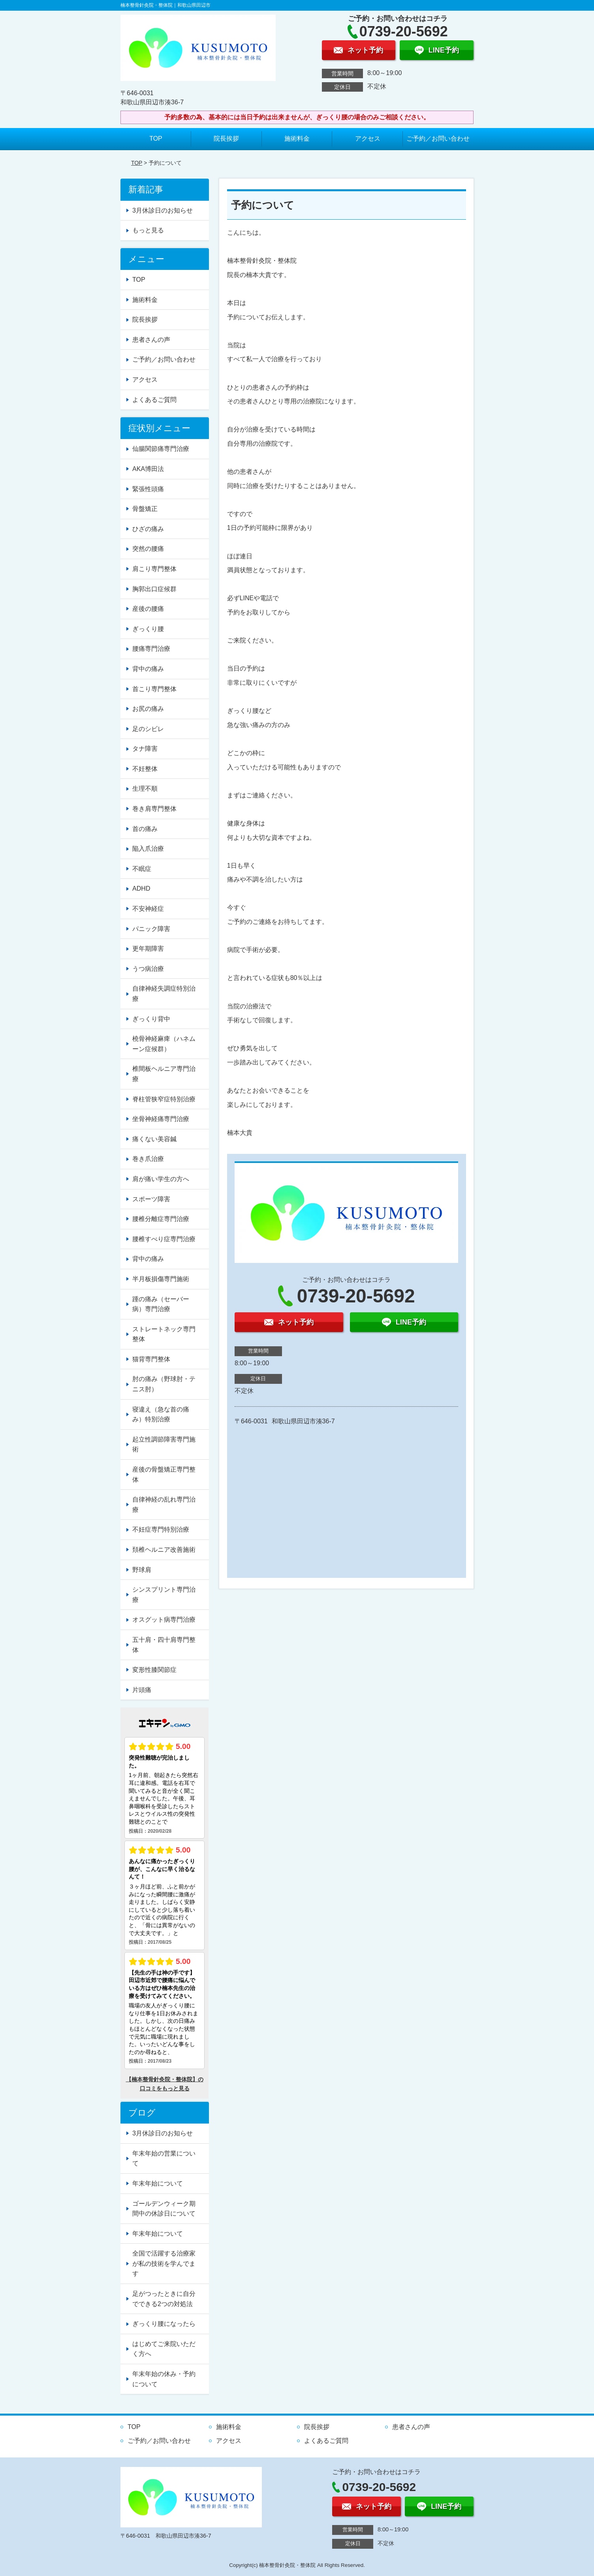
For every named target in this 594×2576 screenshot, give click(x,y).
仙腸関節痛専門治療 (160, 448)
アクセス (367, 138)
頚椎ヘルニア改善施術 (163, 1549)
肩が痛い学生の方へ (160, 1179)
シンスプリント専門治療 (163, 1594)
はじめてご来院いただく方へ (163, 2348)
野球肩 (141, 1569)
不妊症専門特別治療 (160, 1529)
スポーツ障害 (151, 1199)
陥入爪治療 (148, 848)
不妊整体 (145, 768)
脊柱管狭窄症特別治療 (163, 1099)
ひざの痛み (148, 529)
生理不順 (145, 788)
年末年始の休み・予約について (163, 2379)
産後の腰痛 (148, 608)
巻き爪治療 (148, 1158)
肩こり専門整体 (154, 568)
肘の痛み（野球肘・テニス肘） (163, 1384)
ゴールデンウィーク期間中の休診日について (163, 2208)
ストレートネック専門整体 (163, 1334)
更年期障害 (148, 948)
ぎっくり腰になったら (163, 2323)
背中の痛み (148, 668)
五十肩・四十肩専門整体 (163, 1644)
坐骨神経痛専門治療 (160, 1119)
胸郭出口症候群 (154, 589)
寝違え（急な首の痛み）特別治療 (160, 1414)
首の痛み (145, 828)
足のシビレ (148, 729)
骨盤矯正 (145, 508)
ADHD (141, 888)
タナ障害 (145, 748)
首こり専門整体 (154, 689)
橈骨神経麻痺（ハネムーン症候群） (163, 1043)
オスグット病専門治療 (163, 1619)
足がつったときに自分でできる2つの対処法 (163, 2298)
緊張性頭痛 (148, 489)
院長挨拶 (226, 138)
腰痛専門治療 (151, 648)
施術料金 (297, 138)
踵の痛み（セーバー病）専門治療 (160, 1304)
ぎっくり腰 (148, 629)
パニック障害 (151, 928)
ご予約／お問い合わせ (438, 138)
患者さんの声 (151, 339)
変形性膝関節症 (154, 1669)
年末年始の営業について (163, 2158)
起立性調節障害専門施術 (163, 1444)
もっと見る (148, 230)
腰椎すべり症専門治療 (163, 1239)
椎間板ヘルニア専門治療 (163, 1073)
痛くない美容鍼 (154, 1139)
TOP (155, 138)
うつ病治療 (148, 968)
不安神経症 (148, 908)
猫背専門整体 (151, 1359)
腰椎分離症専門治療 (160, 1218)
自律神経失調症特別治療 (163, 993)
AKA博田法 (148, 468)
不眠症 (141, 868)
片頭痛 (141, 1690)
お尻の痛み (148, 708)
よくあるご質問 (154, 399)
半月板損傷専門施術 (160, 1279)
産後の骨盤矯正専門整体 (163, 1474)
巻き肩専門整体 (154, 808)
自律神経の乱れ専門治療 (163, 1504)
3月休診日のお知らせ (162, 210)
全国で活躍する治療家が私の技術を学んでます (163, 2263)
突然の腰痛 (148, 548)
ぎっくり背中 (151, 1019)
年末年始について (157, 2183)
